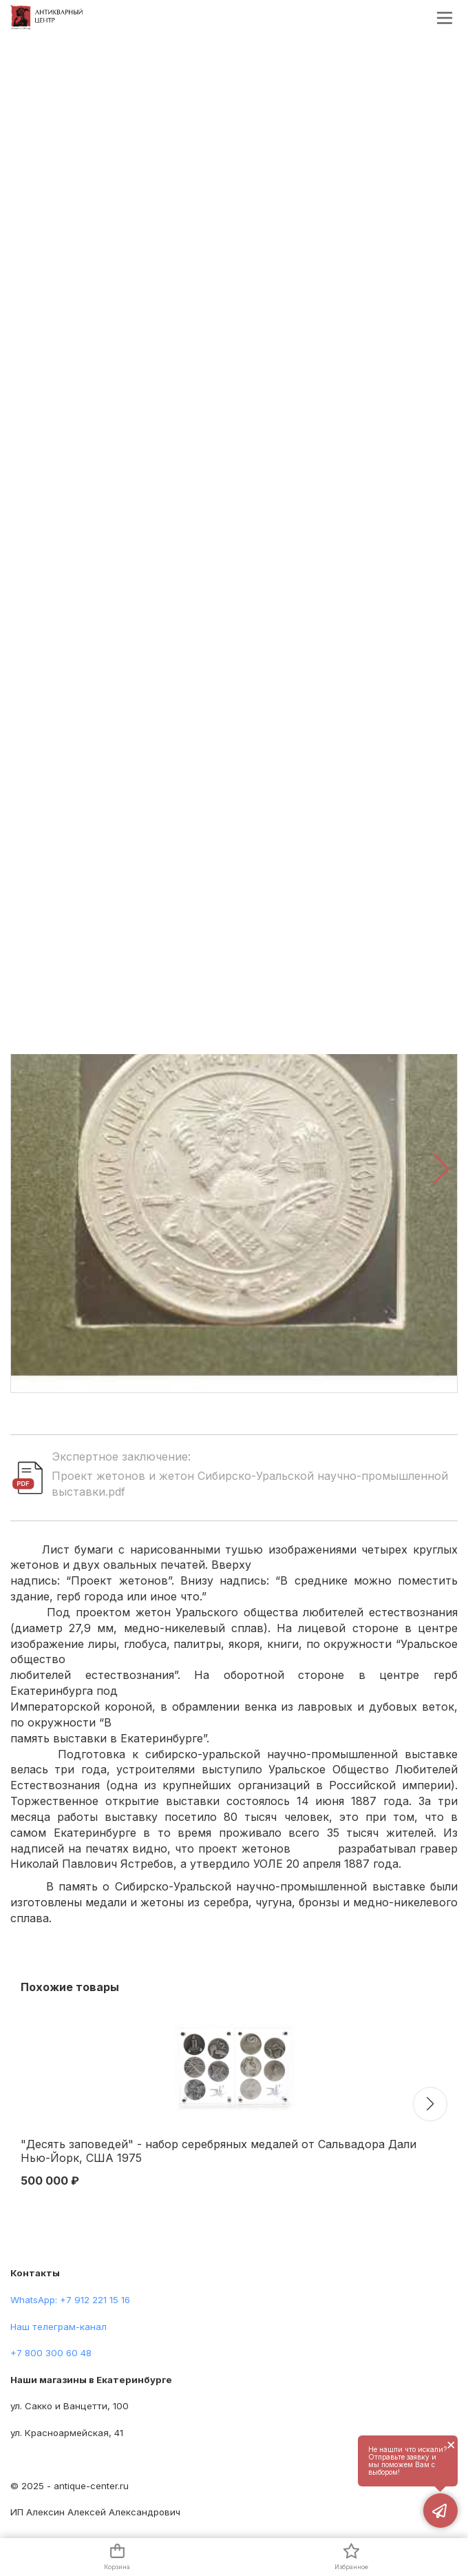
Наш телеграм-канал (58, 2326)
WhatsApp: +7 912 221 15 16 (70, 2299)
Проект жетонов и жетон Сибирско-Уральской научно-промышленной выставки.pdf (250, 1483)
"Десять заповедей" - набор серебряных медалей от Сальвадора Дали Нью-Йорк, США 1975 (218, 2151)
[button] (441, 1169)
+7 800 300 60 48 (51, 2352)
